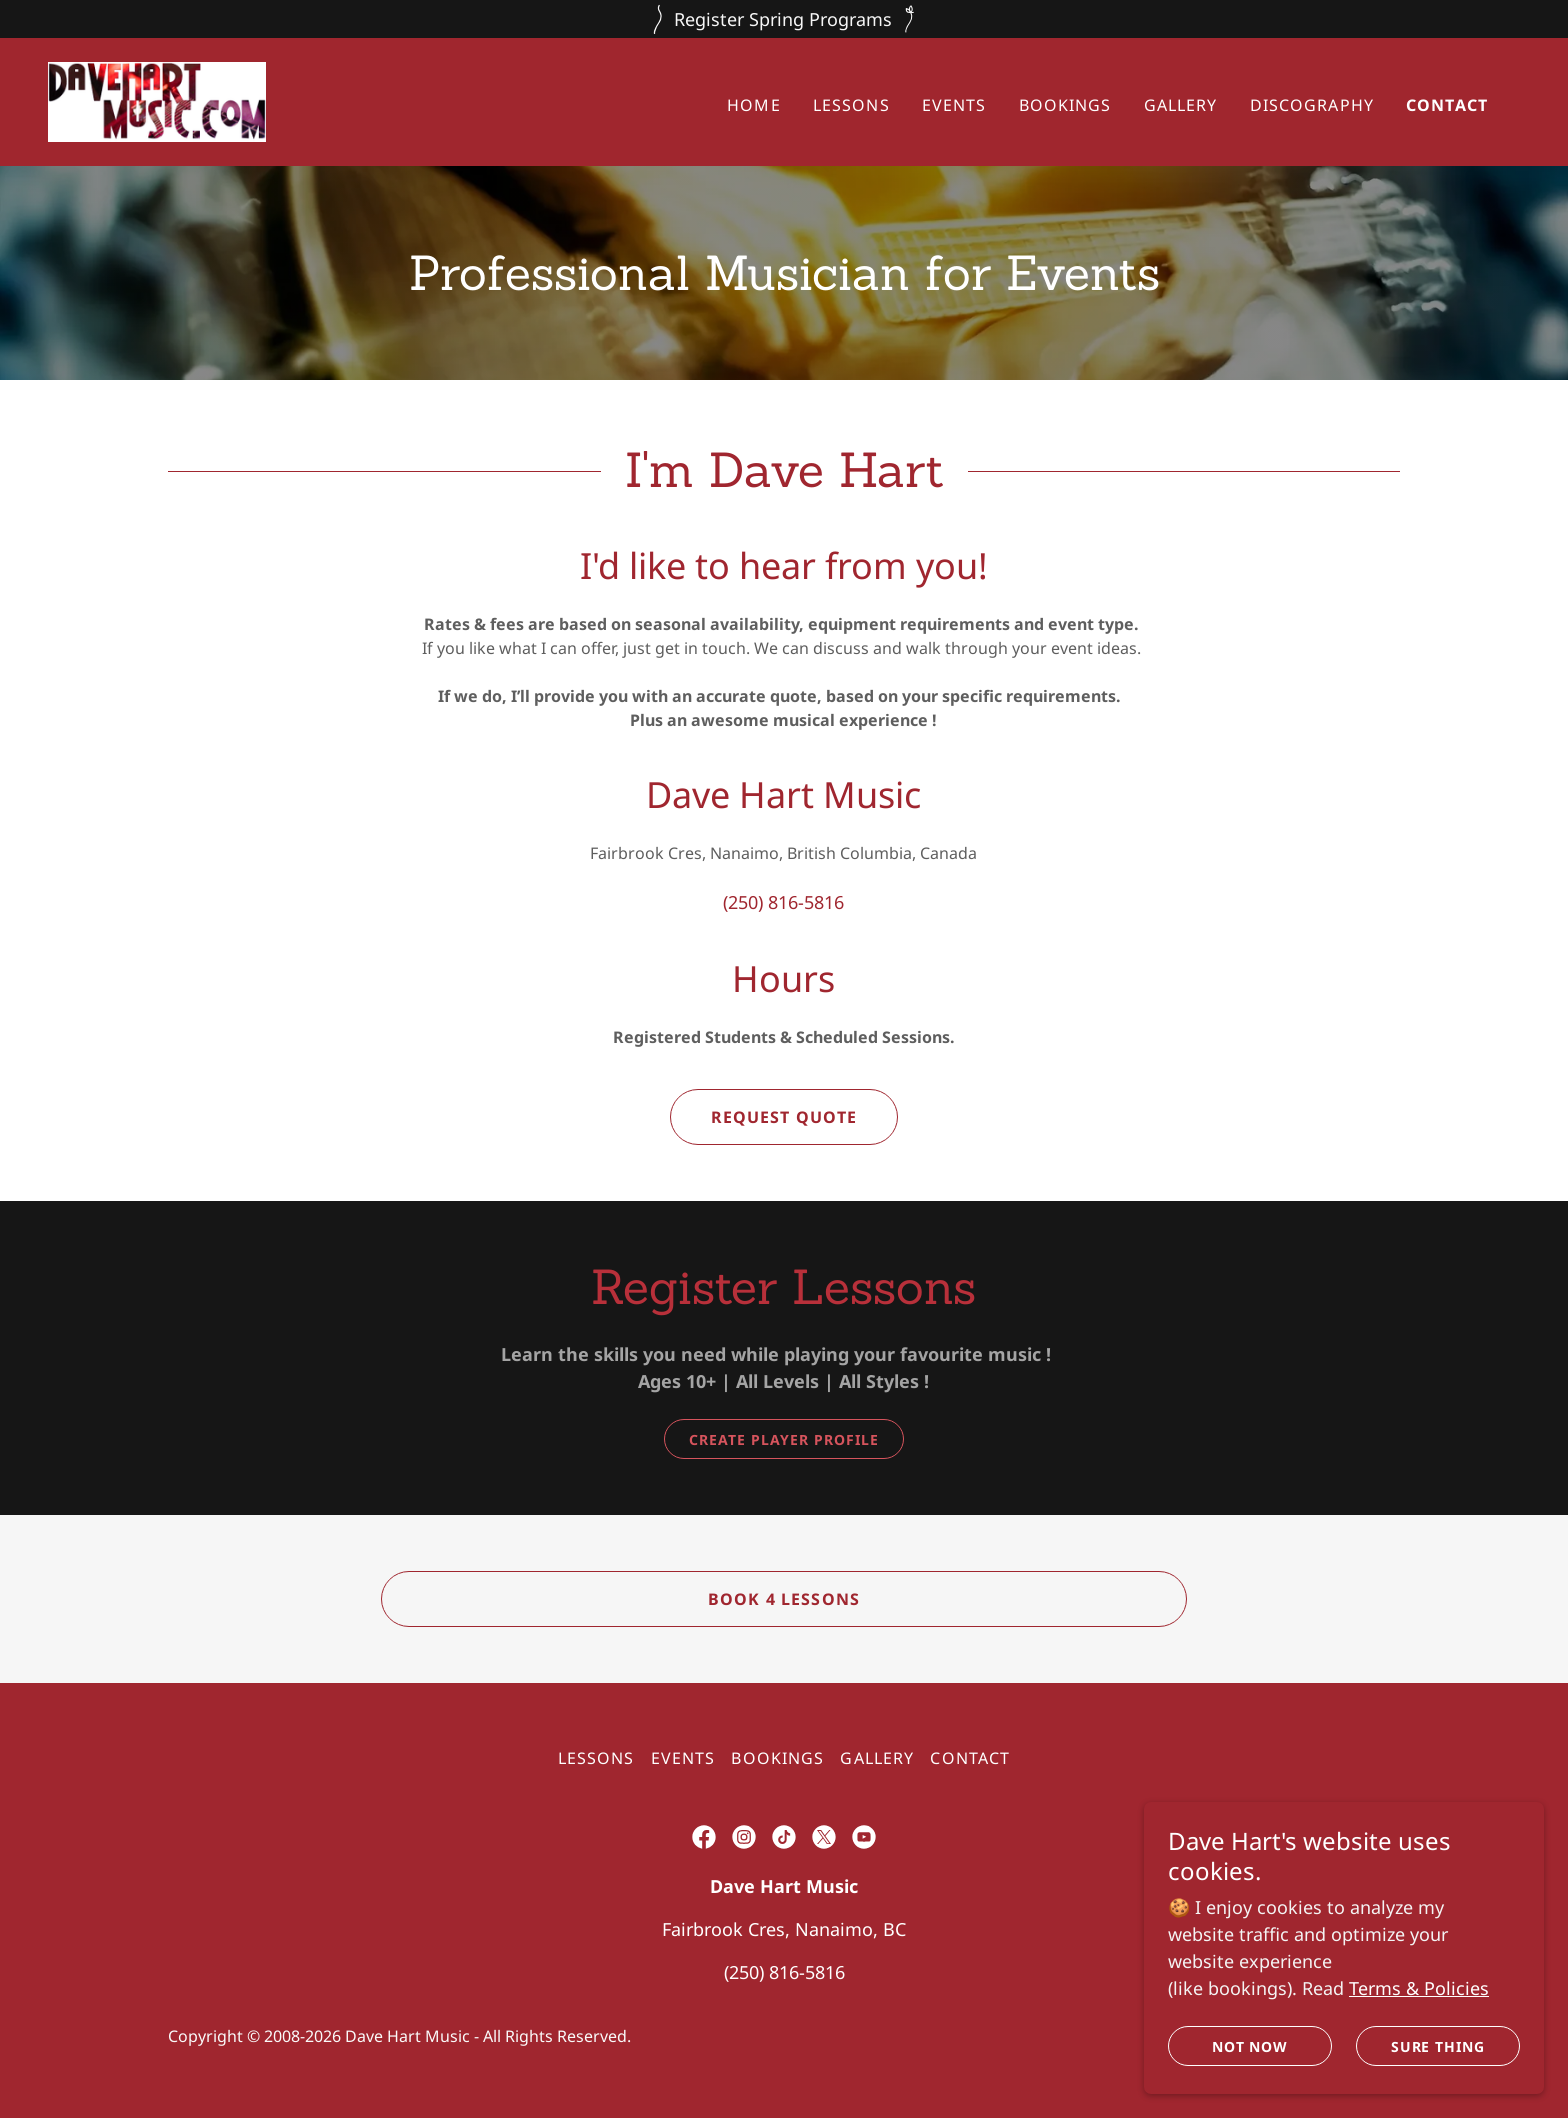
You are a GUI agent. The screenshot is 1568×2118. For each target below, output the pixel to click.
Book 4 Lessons (784, 1599)
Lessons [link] (851, 105)
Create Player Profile (784, 1439)
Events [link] (954, 105)
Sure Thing (1438, 2046)
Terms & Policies (1419, 1988)
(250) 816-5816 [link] (783, 902)
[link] (157, 100)
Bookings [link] (1065, 105)
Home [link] (754, 105)
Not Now (1250, 2046)
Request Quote (784, 1117)
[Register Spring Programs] (784, 19)
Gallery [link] (1181, 105)
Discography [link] (1312, 105)
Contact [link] (1447, 105)
